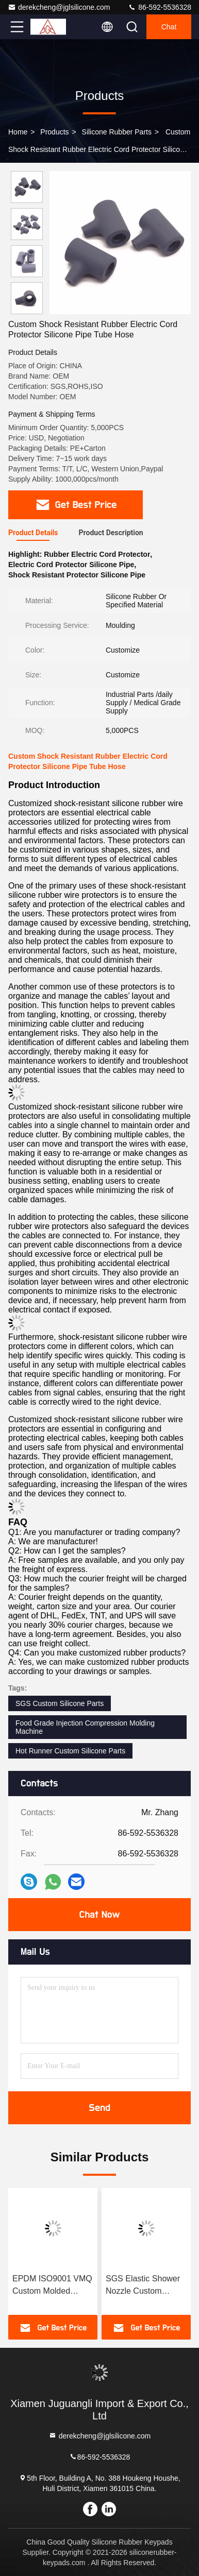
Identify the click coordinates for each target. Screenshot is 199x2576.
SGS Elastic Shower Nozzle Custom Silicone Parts (143, 2285)
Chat (169, 27)
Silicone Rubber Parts (117, 132)
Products (54, 132)
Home (17, 132)
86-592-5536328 (159, 7)
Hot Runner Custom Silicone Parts (70, 1751)
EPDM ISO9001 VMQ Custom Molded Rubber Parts (52, 2285)
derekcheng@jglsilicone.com (59, 7)
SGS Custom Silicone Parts (59, 1703)
